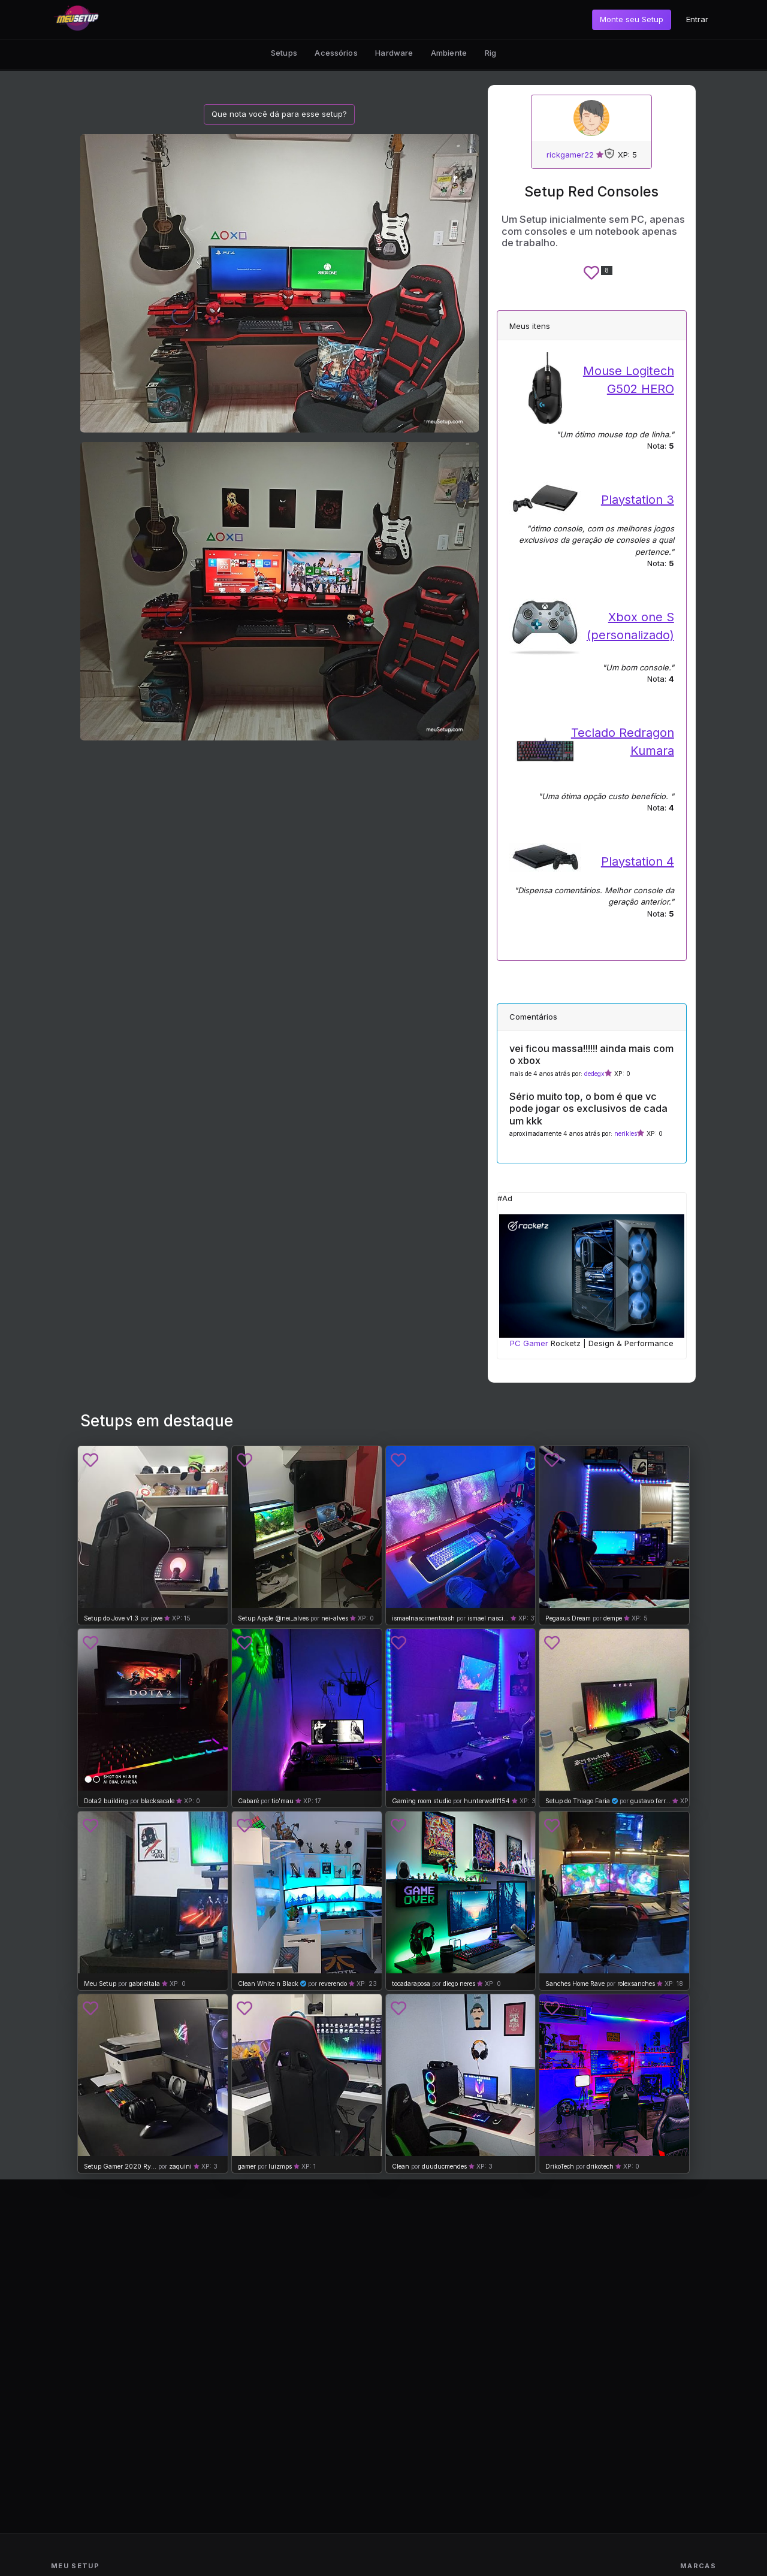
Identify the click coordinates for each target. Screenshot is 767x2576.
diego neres (459, 1984)
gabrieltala (144, 1984)
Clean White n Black (268, 1984)
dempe (612, 1618)
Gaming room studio (421, 1801)
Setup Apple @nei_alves (273, 1618)
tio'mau (282, 1801)
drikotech (600, 2166)
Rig (490, 53)
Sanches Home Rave (575, 1984)
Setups (284, 53)
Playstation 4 (637, 861)
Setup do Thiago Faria (577, 1801)
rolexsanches (636, 1984)
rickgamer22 (570, 154)
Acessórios (336, 53)
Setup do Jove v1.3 (111, 1618)
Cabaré (248, 1801)
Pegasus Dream (568, 1618)
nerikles (625, 1134)
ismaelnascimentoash (423, 1618)
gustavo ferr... (650, 1801)
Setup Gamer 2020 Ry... (120, 2166)
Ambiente (449, 53)
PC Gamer (529, 1343)
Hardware (394, 53)
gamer (247, 2166)
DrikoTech (559, 2166)
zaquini (180, 2166)
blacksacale (157, 1801)
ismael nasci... (488, 1618)
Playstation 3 (637, 499)
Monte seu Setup (631, 19)
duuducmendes (444, 2166)
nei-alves (334, 1618)
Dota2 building (106, 1801)
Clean (401, 2166)
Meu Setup (100, 1984)
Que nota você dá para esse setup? (279, 114)
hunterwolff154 (487, 1801)
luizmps (280, 2166)
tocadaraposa (412, 1984)
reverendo (333, 1984)
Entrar (697, 19)
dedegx (594, 1074)
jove (156, 1618)
